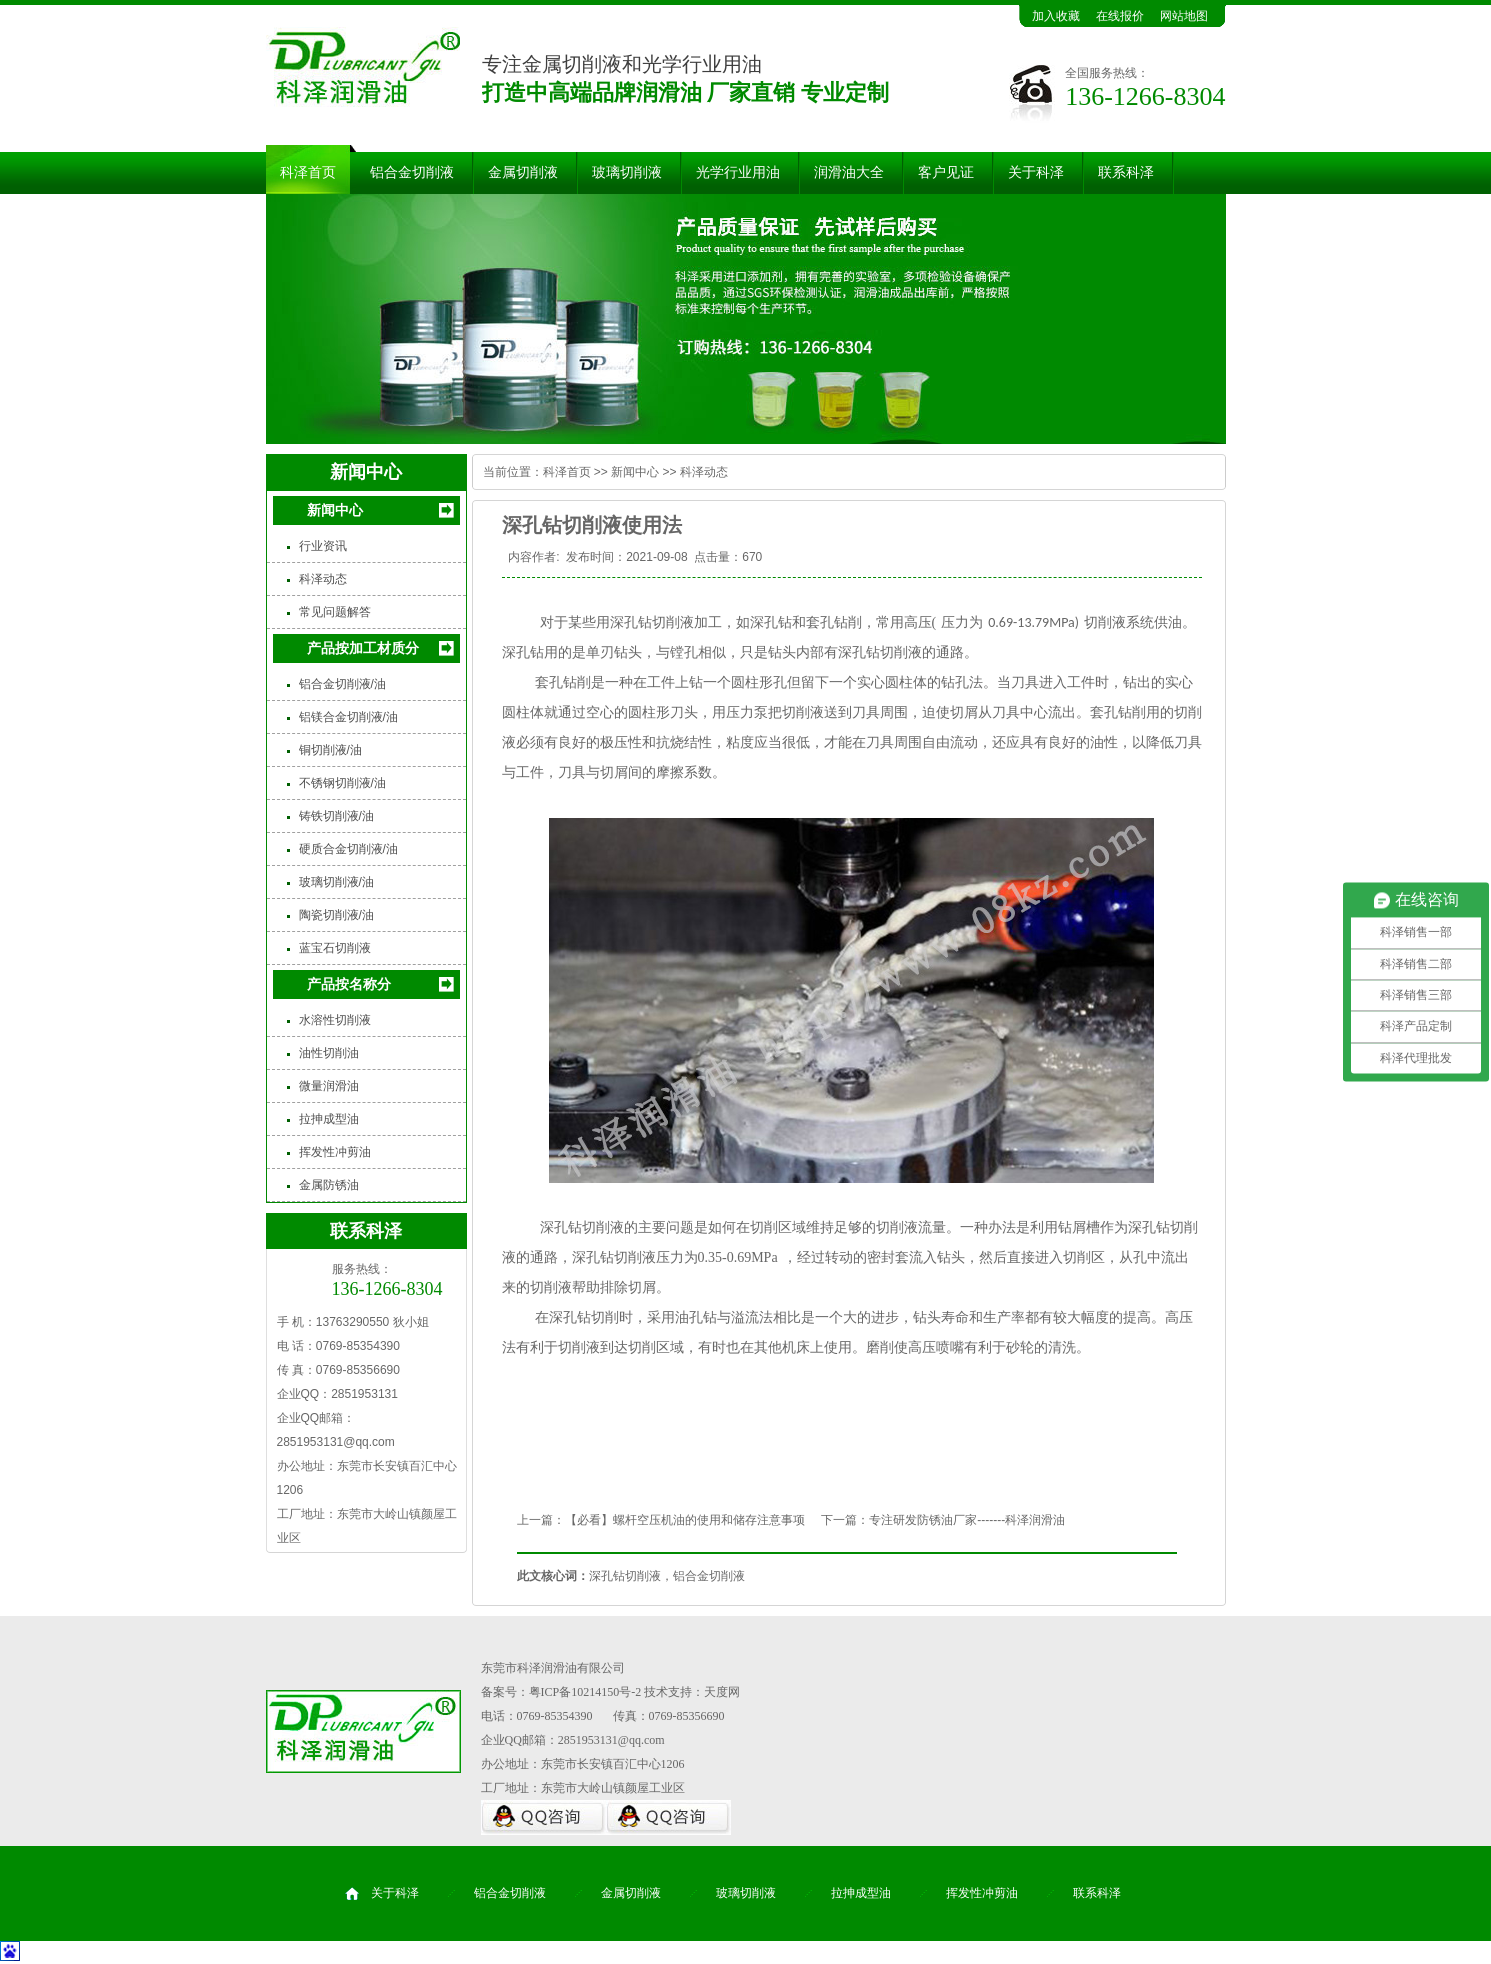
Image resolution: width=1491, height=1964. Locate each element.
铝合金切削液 (412, 172)
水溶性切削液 (335, 1020)
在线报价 (1120, 16)
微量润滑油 (329, 1086)
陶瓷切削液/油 (336, 915)
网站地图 (1184, 16)
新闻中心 (335, 510)
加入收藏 (1056, 16)
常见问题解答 (335, 612)
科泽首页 (308, 172)
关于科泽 (1036, 172)
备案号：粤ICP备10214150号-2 (561, 1692)
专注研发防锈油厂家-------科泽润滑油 (967, 1520)
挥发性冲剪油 (335, 1152)
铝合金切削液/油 (342, 684)
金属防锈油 (329, 1185)
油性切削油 (329, 1053)
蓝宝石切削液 (335, 948)
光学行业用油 (738, 172)
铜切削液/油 (330, 750)
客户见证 (946, 172)
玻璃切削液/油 (336, 882)
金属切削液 (523, 172)
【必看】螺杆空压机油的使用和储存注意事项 (685, 1520)
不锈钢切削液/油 (342, 783)
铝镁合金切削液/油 (348, 717)
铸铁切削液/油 (336, 816)
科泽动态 (323, 579)
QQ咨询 (543, 1817)
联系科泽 (1126, 172)
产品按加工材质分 (363, 648)
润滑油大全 (849, 172)
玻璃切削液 (627, 172)
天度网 (722, 1692)
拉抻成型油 (329, 1119)
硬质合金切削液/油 (348, 849)
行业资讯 (323, 546)
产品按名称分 (349, 984)
